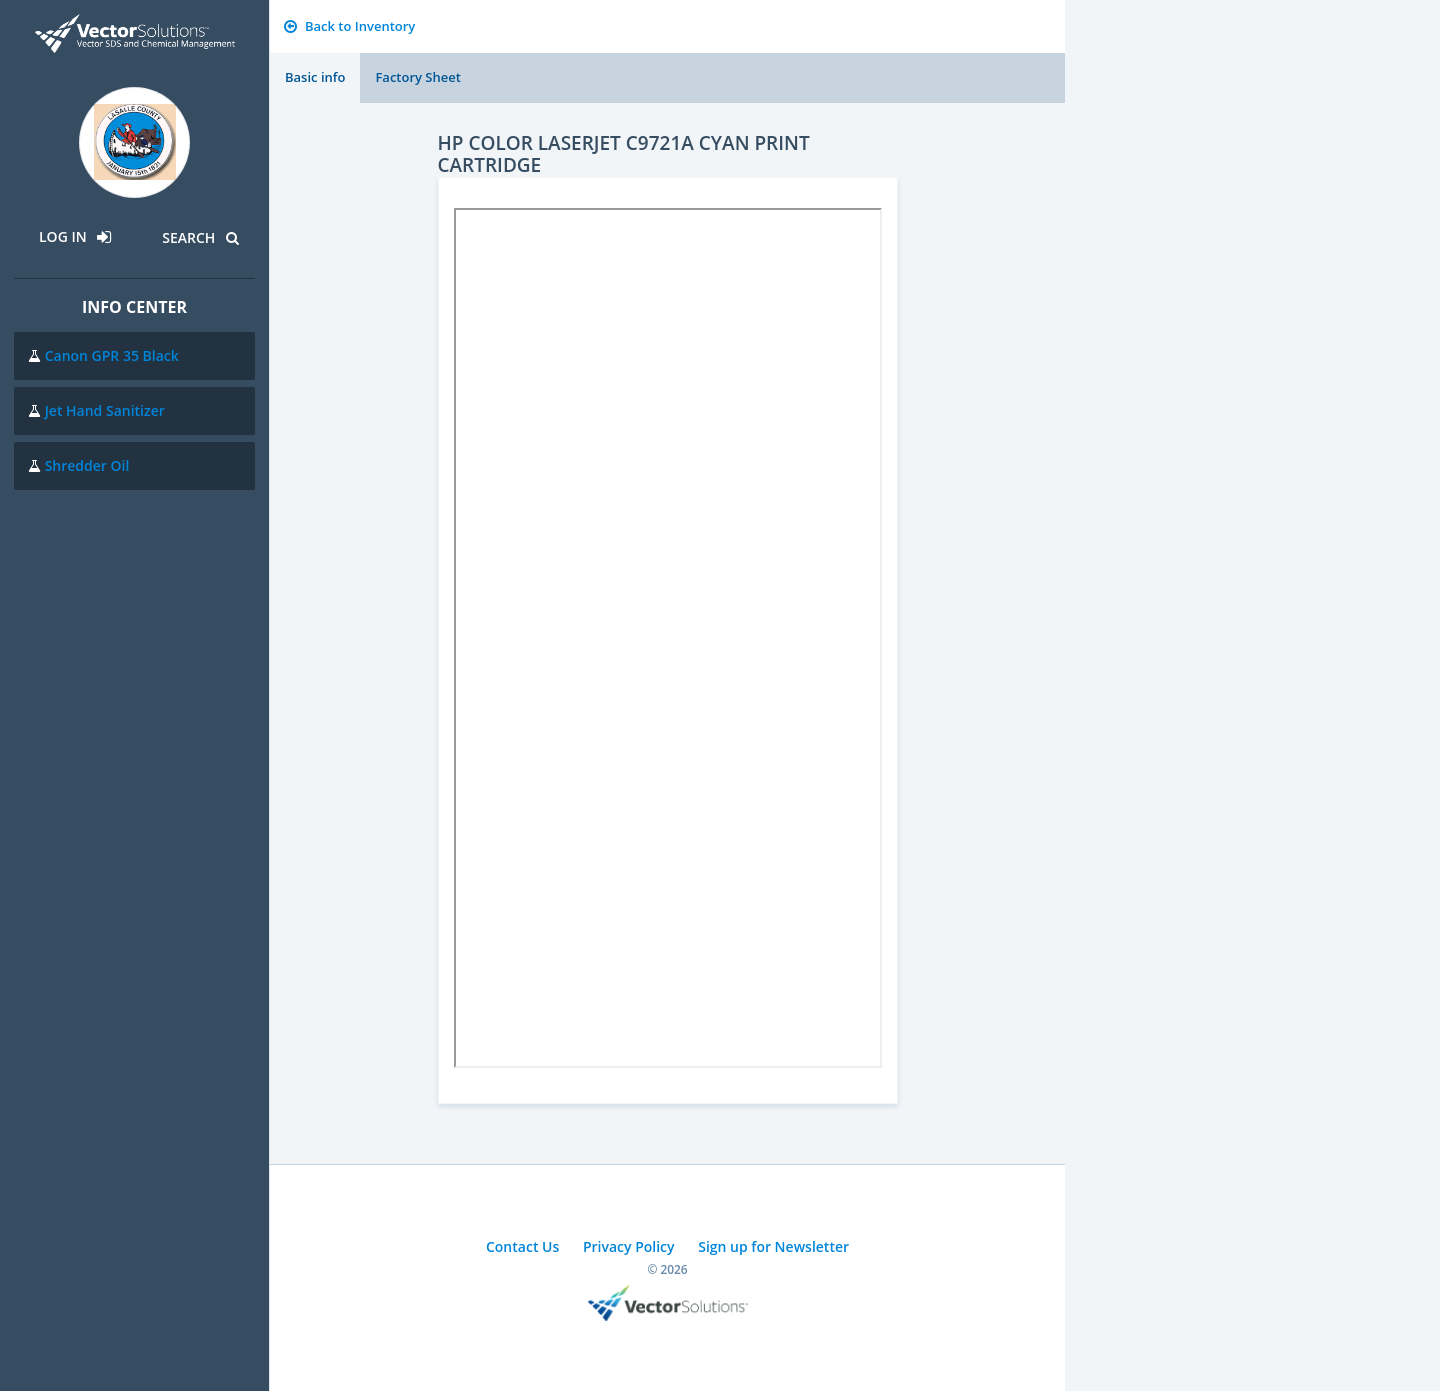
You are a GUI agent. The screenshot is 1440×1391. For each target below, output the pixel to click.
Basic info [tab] (315, 77)
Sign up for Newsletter (773, 1246)
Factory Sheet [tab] (417, 77)
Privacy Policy (629, 1246)
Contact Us (522, 1246)
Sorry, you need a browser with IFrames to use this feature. (668, 638)
